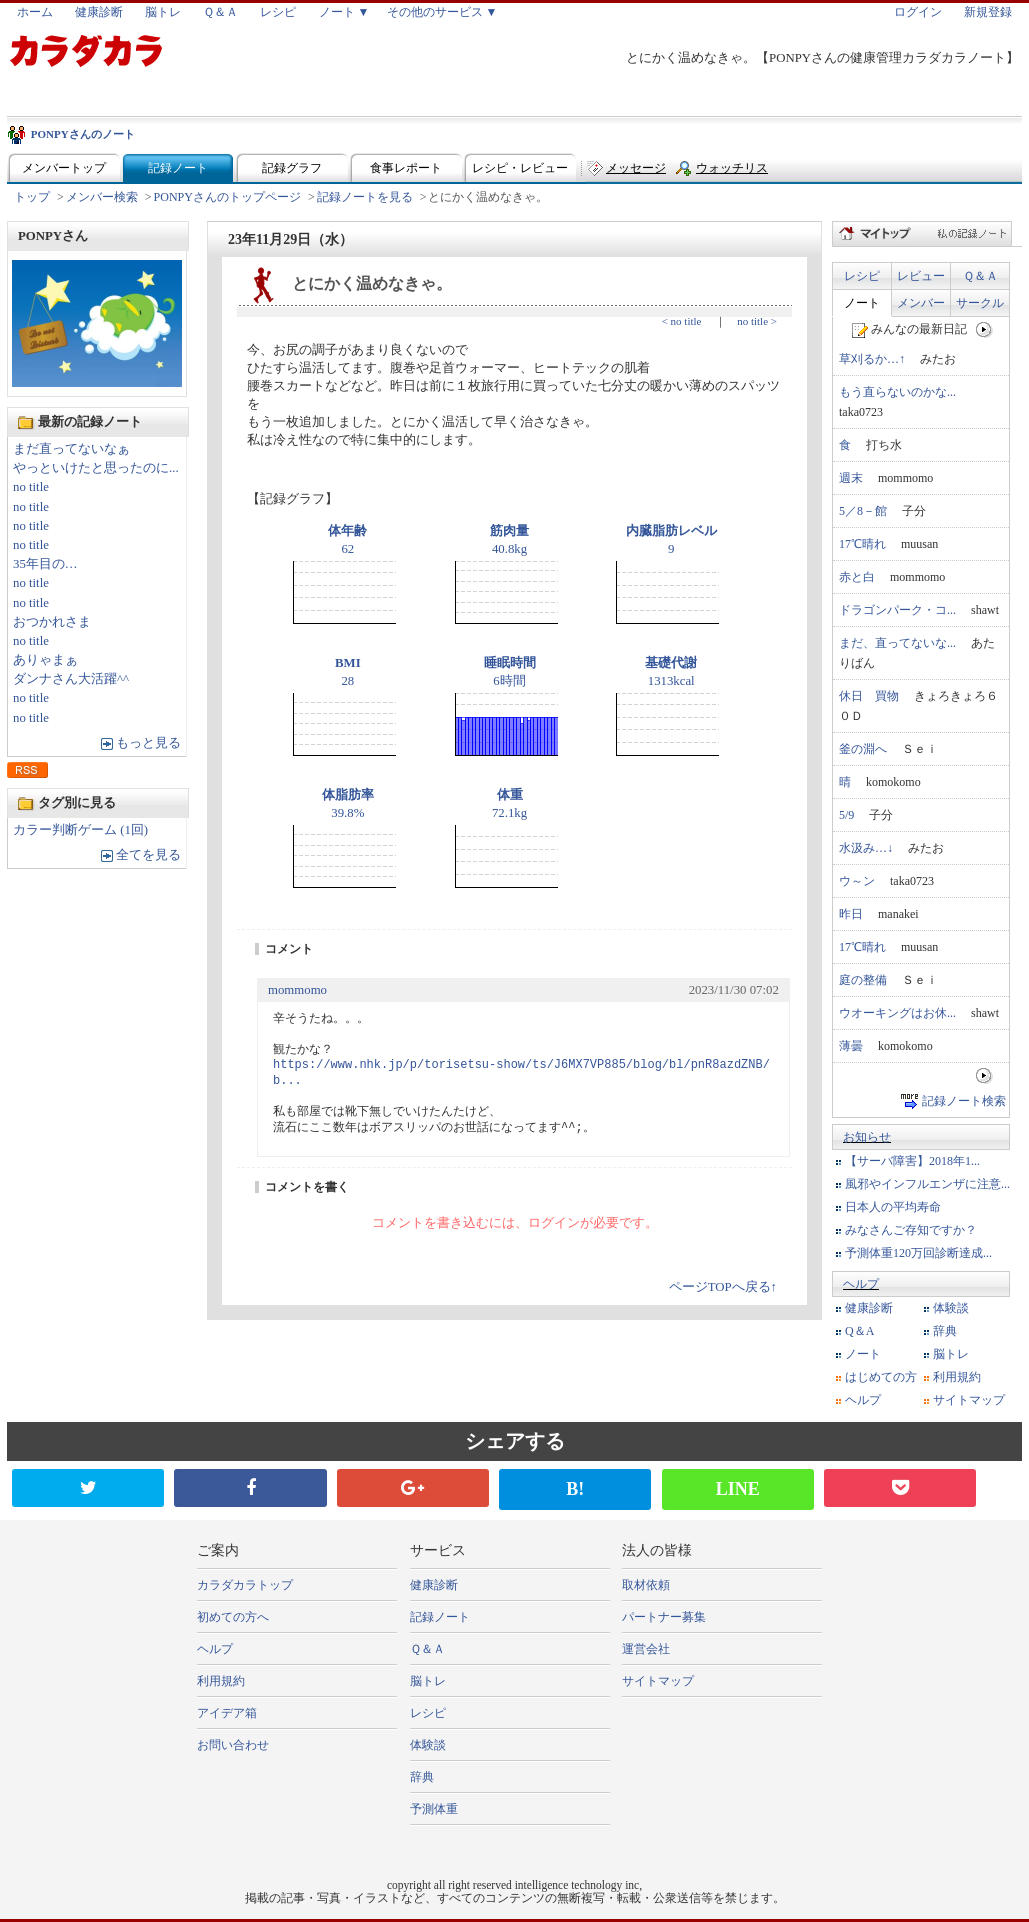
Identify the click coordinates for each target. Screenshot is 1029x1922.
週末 (851, 478)
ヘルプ (861, 1284)
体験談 (951, 1308)
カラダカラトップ (245, 1585)
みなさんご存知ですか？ (911, 1230)
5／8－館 (863, 511)
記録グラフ (292, 168)
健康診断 (99, 12)
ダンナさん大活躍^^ (71, 679)
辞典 (945, 1331)
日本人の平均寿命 (893, 1207)
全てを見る (148, 855)
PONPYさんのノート (83, 134)
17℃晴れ (862, 544)
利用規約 (957, 1377)
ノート (862, 303)
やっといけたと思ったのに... (96, 468)
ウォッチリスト (732, 172)
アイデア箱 (227, 1713)
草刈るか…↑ (872, 359)
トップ (32, 197)
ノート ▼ (344, 12)
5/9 (846, 815)
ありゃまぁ (45, 660)
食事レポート (406, 168)
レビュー (921, 276)
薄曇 (851, 1046)
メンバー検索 (102, 197)
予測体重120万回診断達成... (918, 1253)
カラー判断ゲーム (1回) (80, 830)
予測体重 (434, 1809)
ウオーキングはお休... (897, 1013)
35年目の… (45, 564)
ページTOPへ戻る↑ (723, 1287)
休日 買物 (869, 696)
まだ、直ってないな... (897, 643)
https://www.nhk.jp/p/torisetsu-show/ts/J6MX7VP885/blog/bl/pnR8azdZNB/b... (521, 1073)
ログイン (918, 12)
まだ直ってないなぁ (71, 449)
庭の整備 (863, 980)
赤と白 (857, 577)
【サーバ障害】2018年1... (912, 1161)
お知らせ (867, 1137)
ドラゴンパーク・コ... (897, 610)
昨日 (851, 914)
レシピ (278, 12)
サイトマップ (969, 1400)
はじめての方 (881, 1377)
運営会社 (646, 1649)
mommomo (297, 990)
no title (31, 487)
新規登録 (988, 12)
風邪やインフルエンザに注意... (927, 1184)
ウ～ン (857, 881)
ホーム (35, 12)
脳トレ (163, 12)
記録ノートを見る (365, 197)
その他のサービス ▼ (442, 12)
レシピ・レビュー (520, 168)
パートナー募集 (664, 1617)
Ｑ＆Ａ (220, 12)
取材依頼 (646, 1585)
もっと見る (148, 743)
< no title (682, 321)
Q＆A (859, 1331)
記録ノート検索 (964, 1101)
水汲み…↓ (866, 848)
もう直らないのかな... (897, 392)
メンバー (921, 303)
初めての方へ (233, 1617)
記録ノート (178, 168)
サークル (980, 303)
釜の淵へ (863, 749)
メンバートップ (64, 168)
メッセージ (636, 168)
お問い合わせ (233, 1745)
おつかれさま (52, 622)
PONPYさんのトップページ (227, 197)
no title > (757, 321)
